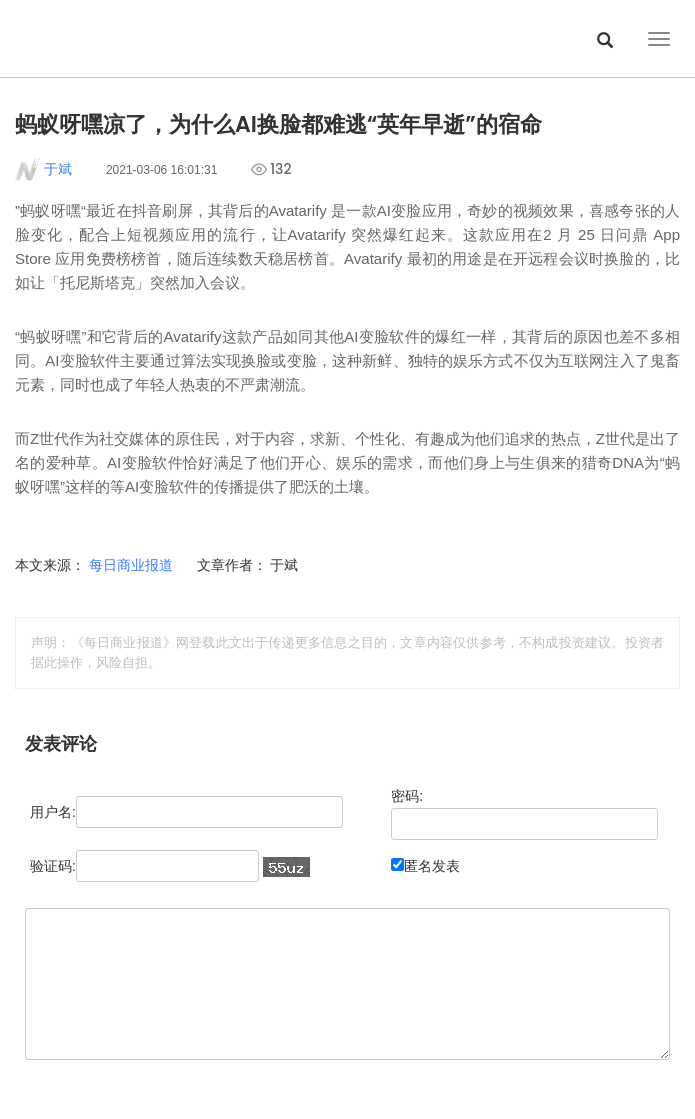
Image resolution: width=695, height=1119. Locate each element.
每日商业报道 (133, 565)
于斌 (58, 169)
